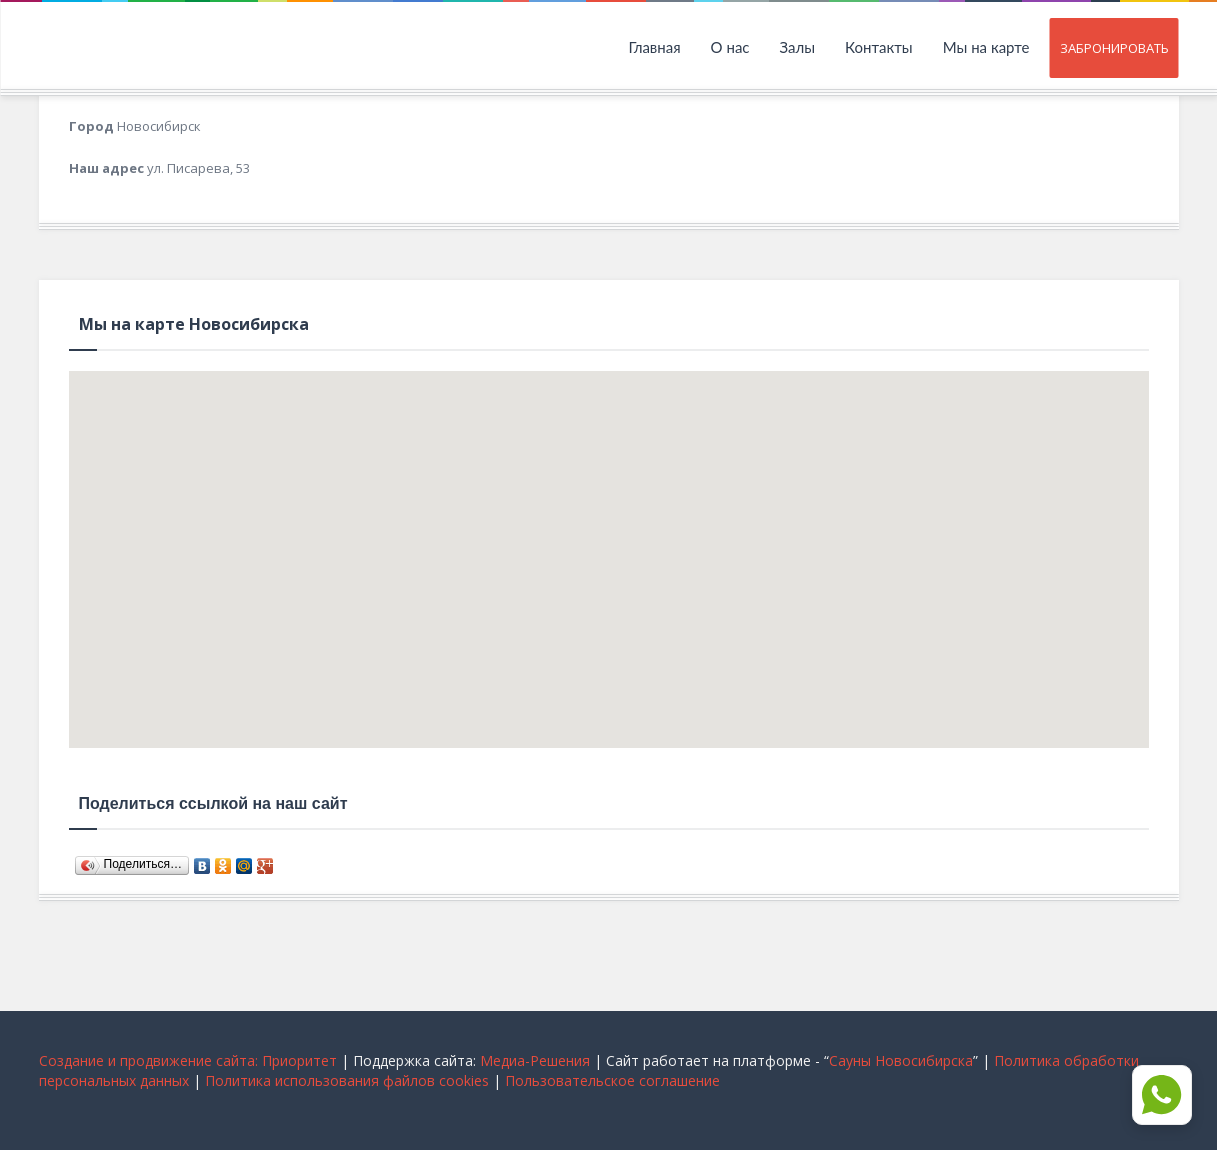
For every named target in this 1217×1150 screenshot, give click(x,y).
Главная (654, 47)
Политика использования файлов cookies (347, 1080)
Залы (798, 47)
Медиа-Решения (535, 1060)
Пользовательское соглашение (612, 1080)
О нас (730, 47)
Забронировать (1114, 48)
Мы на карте (986, 47)
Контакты (879, 47)
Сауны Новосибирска (901, 1060)
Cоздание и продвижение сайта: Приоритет (188, 1060)
